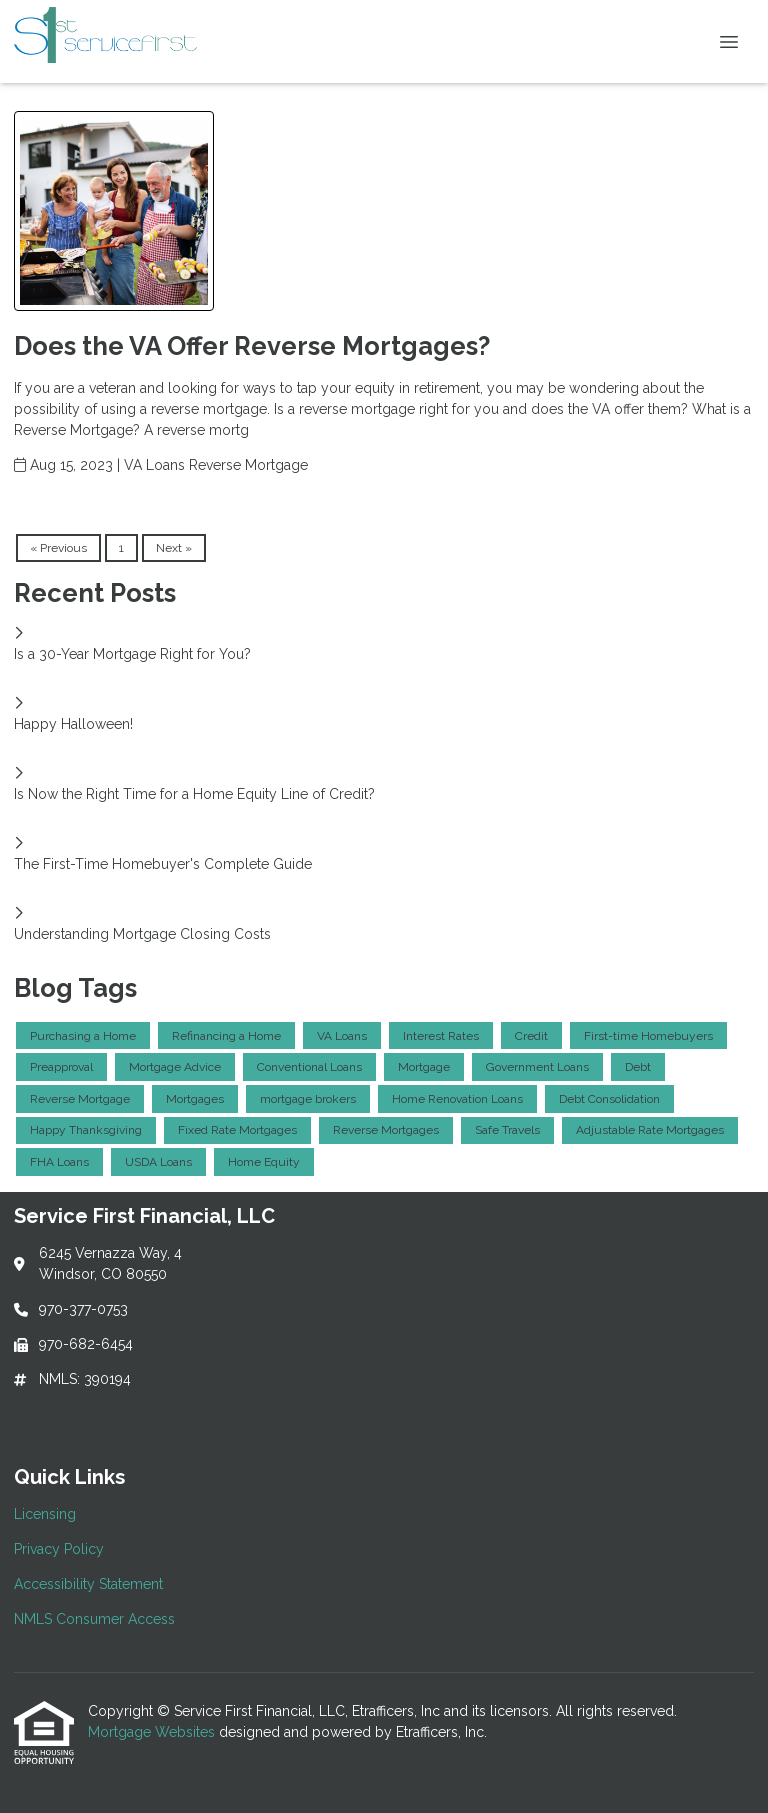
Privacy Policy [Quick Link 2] (59, 1549)
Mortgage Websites (153, 1732)
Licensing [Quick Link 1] (45, 1514)
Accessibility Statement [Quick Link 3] (88, 1584)
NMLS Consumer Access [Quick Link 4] (94, 1619)
